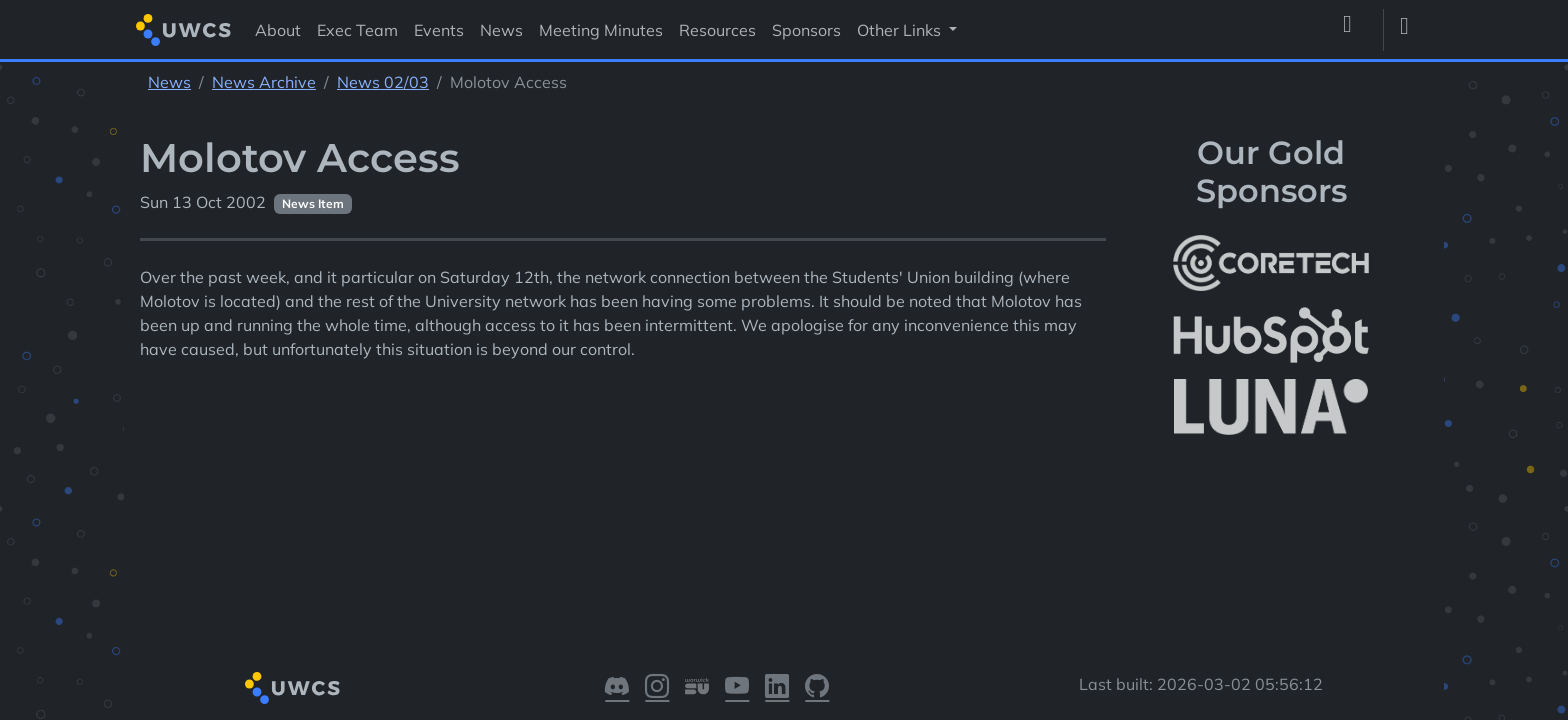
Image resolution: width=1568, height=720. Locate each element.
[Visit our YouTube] (737, 688)
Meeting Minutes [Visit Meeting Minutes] (601, 30)
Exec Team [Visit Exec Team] (357, 30)
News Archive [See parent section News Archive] (264, 82)
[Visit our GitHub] (817, 688)
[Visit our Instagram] (657, 688)
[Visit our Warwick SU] (697, 688)
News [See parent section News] (169, 82)
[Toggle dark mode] (1412, 30)
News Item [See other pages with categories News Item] (313, 203)
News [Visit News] (501, 30)
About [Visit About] (278, 30)
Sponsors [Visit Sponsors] (806, 30)
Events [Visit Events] (439, 30)
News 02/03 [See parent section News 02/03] (383, 82)
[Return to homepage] (183, 29)
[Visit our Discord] (617, 688)
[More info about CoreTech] (1271, 263)
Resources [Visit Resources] (717, 30)
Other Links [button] (901, 30)
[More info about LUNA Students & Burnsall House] (1271, 407)
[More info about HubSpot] (1271, 335)
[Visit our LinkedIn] (777, 688)
